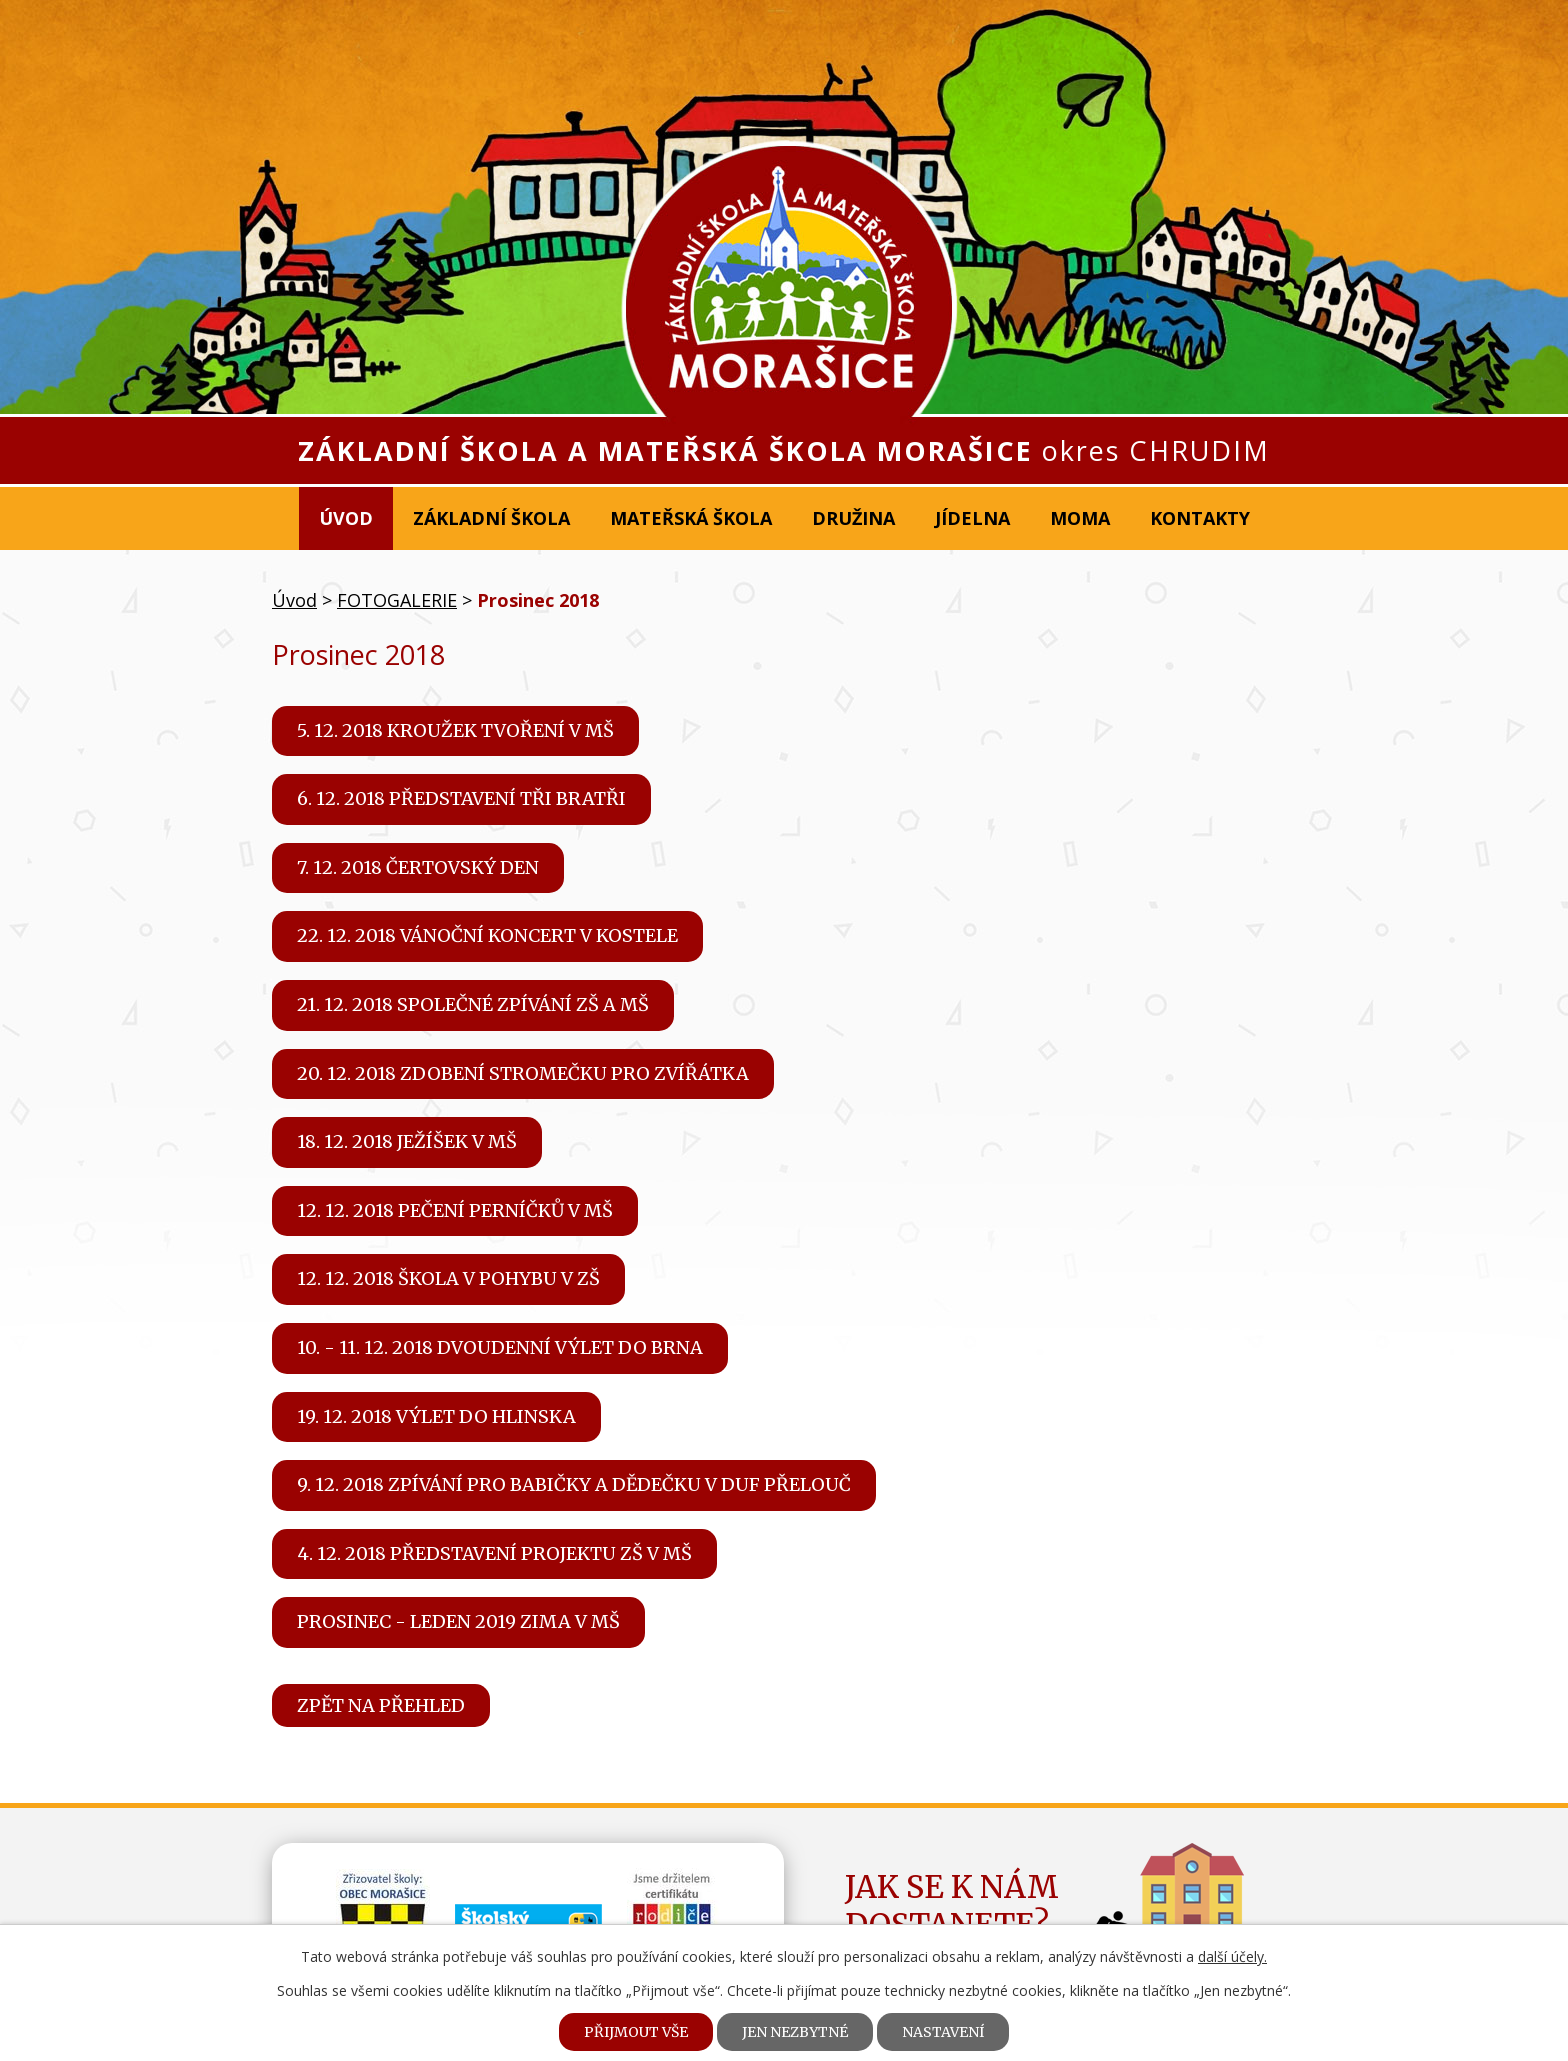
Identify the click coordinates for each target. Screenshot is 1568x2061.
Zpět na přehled (381, 1705)
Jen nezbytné (795, 2032)
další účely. (1232, 1956)
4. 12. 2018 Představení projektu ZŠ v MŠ (494, 1553)
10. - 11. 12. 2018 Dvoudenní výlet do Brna (500, 1347)
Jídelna (972, 518)
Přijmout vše (636, 2032)
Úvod (346, 518)
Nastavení (943, 2032)
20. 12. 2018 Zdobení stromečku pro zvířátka (523, 1073)
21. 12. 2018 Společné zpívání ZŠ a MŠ (473, 1004)
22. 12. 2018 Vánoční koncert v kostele (487, 935)
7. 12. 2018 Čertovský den (418, 867)
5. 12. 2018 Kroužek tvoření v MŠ (455, 730)
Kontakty (1200, 518)
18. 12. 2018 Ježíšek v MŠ (407, 1141)
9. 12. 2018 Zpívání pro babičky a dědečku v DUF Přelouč (574, 1484)
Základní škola (491, 518)
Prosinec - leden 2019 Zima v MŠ (458, 1621)
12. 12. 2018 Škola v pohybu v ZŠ (448, 1278)
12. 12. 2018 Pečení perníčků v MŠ (455, 1210)
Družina (853, 518)
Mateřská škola (691, 518)
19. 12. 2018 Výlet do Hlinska (436, 1416)
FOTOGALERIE (397, 600)
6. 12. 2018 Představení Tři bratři (461, 798)
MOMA (1080, 518)
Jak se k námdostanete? (952, 1906)
